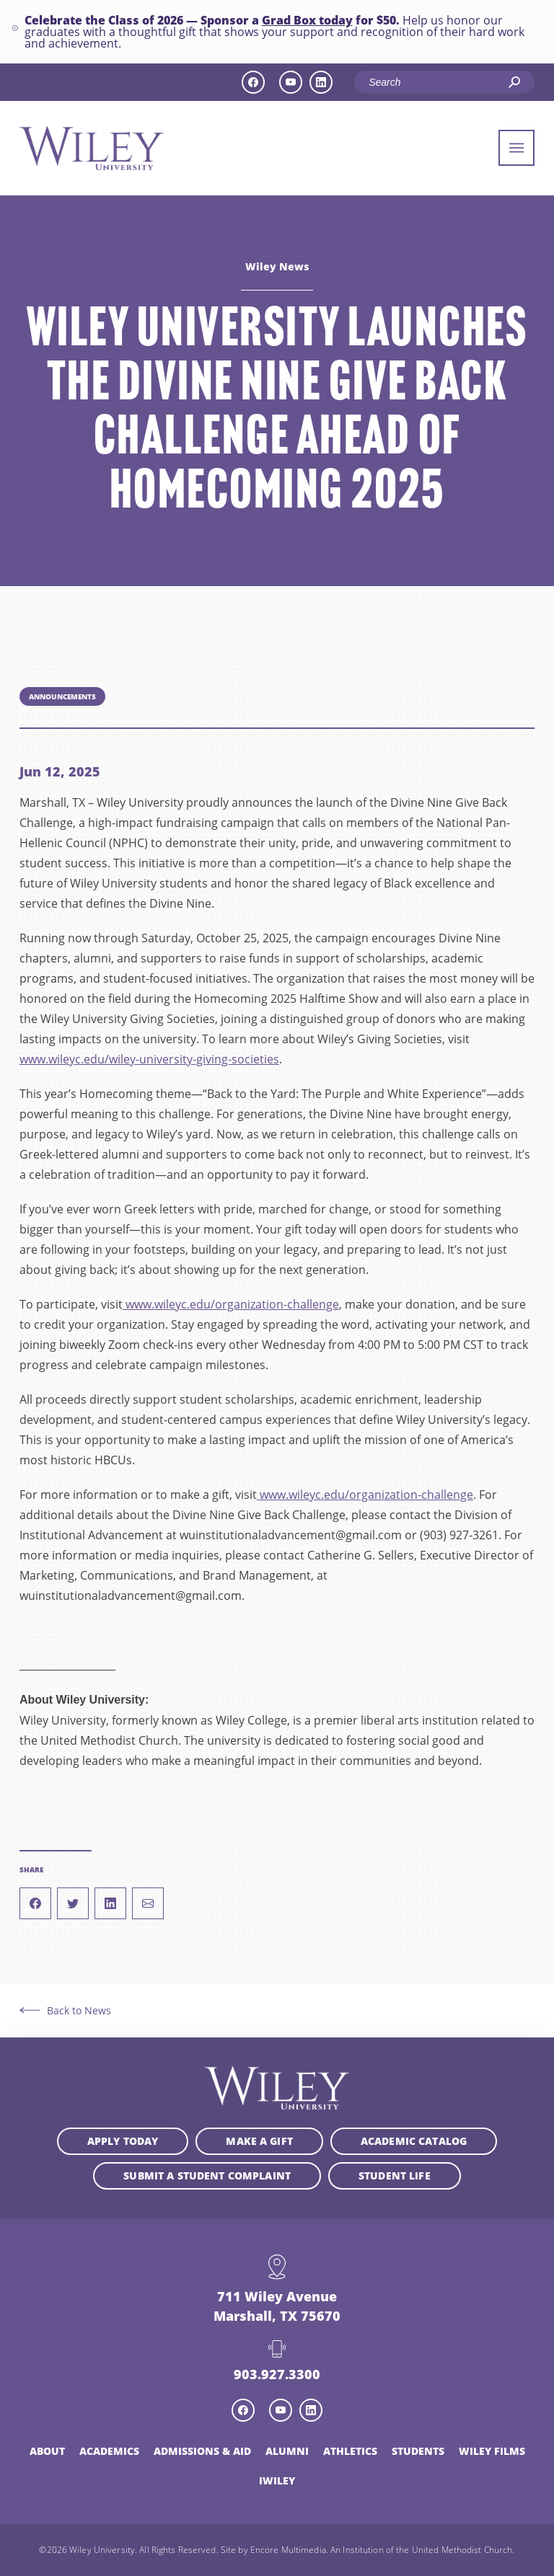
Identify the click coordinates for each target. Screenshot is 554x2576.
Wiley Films (492, 2451)
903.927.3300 (277, 2374)
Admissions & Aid (202, 2451)
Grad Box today (307, 19)
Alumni (287, 2451)
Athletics (350, 2451)
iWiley (277, 2480)
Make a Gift (259, 2141)
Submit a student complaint (207, 2175)
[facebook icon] (253, 82)
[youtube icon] (290, 82)
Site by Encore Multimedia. (274, 2549)
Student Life (395, 2175)
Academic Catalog (414, 2141)
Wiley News (277, 267)
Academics (109, 2451)
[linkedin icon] (321, 82)
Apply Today (123, 2141)
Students (418, 2451)
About (47, 2451)
